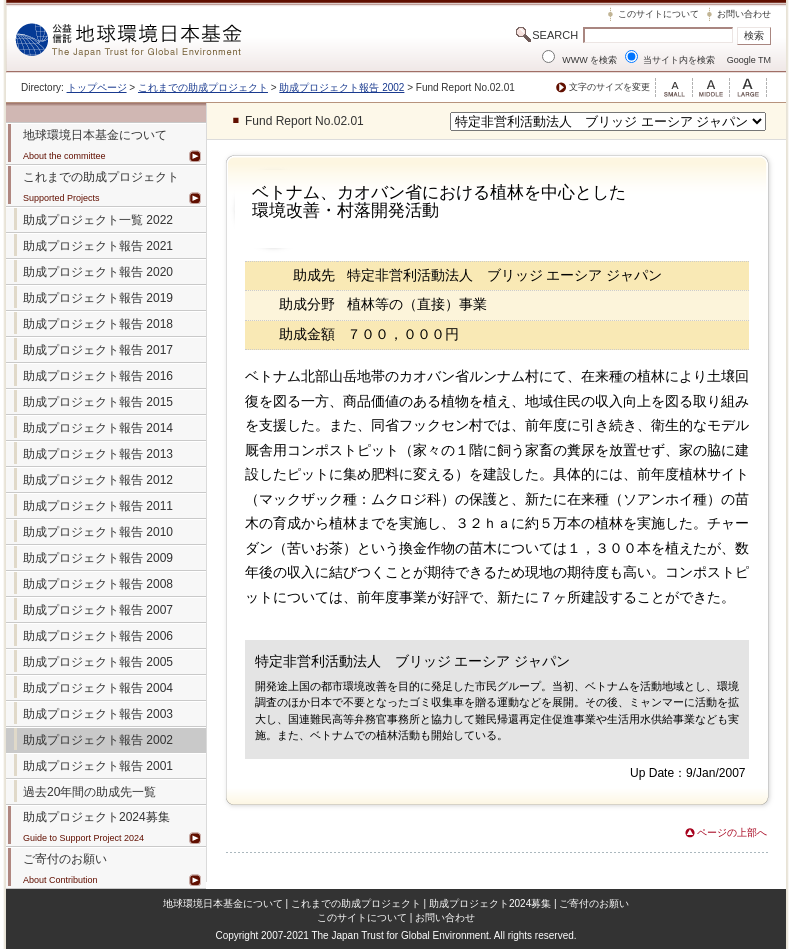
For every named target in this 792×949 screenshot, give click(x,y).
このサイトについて (658, 14)
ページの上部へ (732, 832)
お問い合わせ (744, 14)
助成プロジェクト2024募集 (96, 817)
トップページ (97, 87)
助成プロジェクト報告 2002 (341, 87)
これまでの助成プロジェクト (203, 87)
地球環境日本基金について (223, 903)
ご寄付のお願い (594, 903)
